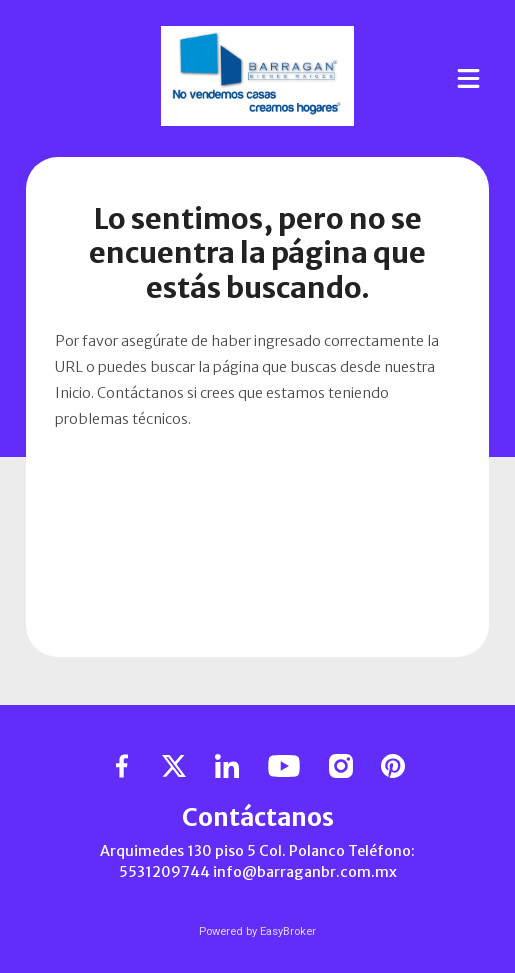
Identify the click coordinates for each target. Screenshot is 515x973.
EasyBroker (288, 931)
